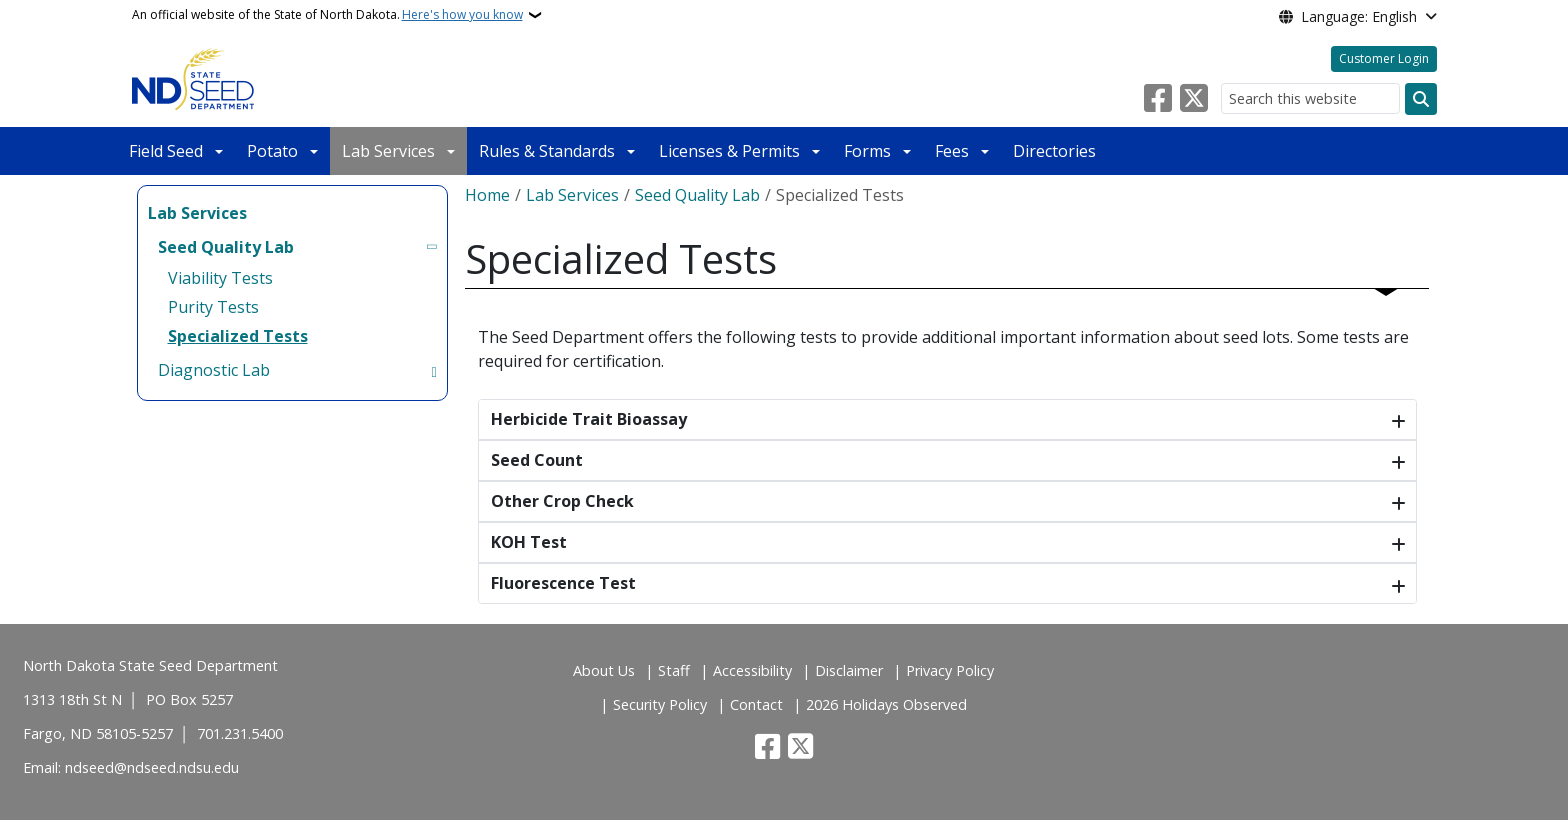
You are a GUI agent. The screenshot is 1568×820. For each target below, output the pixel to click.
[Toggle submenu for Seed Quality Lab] (433, 247)
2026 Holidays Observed (886, 704)
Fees (952, 151)
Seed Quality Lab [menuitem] (226, 247)
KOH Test (529, 542)
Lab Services (388, 151)
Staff (674, 670)
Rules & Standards (547, 151)
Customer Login (1384, 58)
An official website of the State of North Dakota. (327, 15)
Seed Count (537, 460)
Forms (867, 151)
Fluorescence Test (563, 583)
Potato (272, 151)
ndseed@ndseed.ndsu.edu (152, 767)
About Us (604, 670)
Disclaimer (849, 670)
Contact (756, 704)
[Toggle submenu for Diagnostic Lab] (433, 370)
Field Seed (166, 151)
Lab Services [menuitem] (197, 213)
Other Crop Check (562, 501)
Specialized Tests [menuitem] (238, 336)
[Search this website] (1310, 98)
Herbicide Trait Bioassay (589, 419)
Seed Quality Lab (697, 195)
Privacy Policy (950, 670)
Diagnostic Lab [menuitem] (214, 370)
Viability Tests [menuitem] (220, 278)
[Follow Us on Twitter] (1194, 99)
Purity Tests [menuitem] (213, 307)
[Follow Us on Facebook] (1158, 99)
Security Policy (660, 704)
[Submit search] (1421, 99)
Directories (1054, 151)
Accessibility (752, 670)
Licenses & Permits (729, 151)
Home (487, 195)
